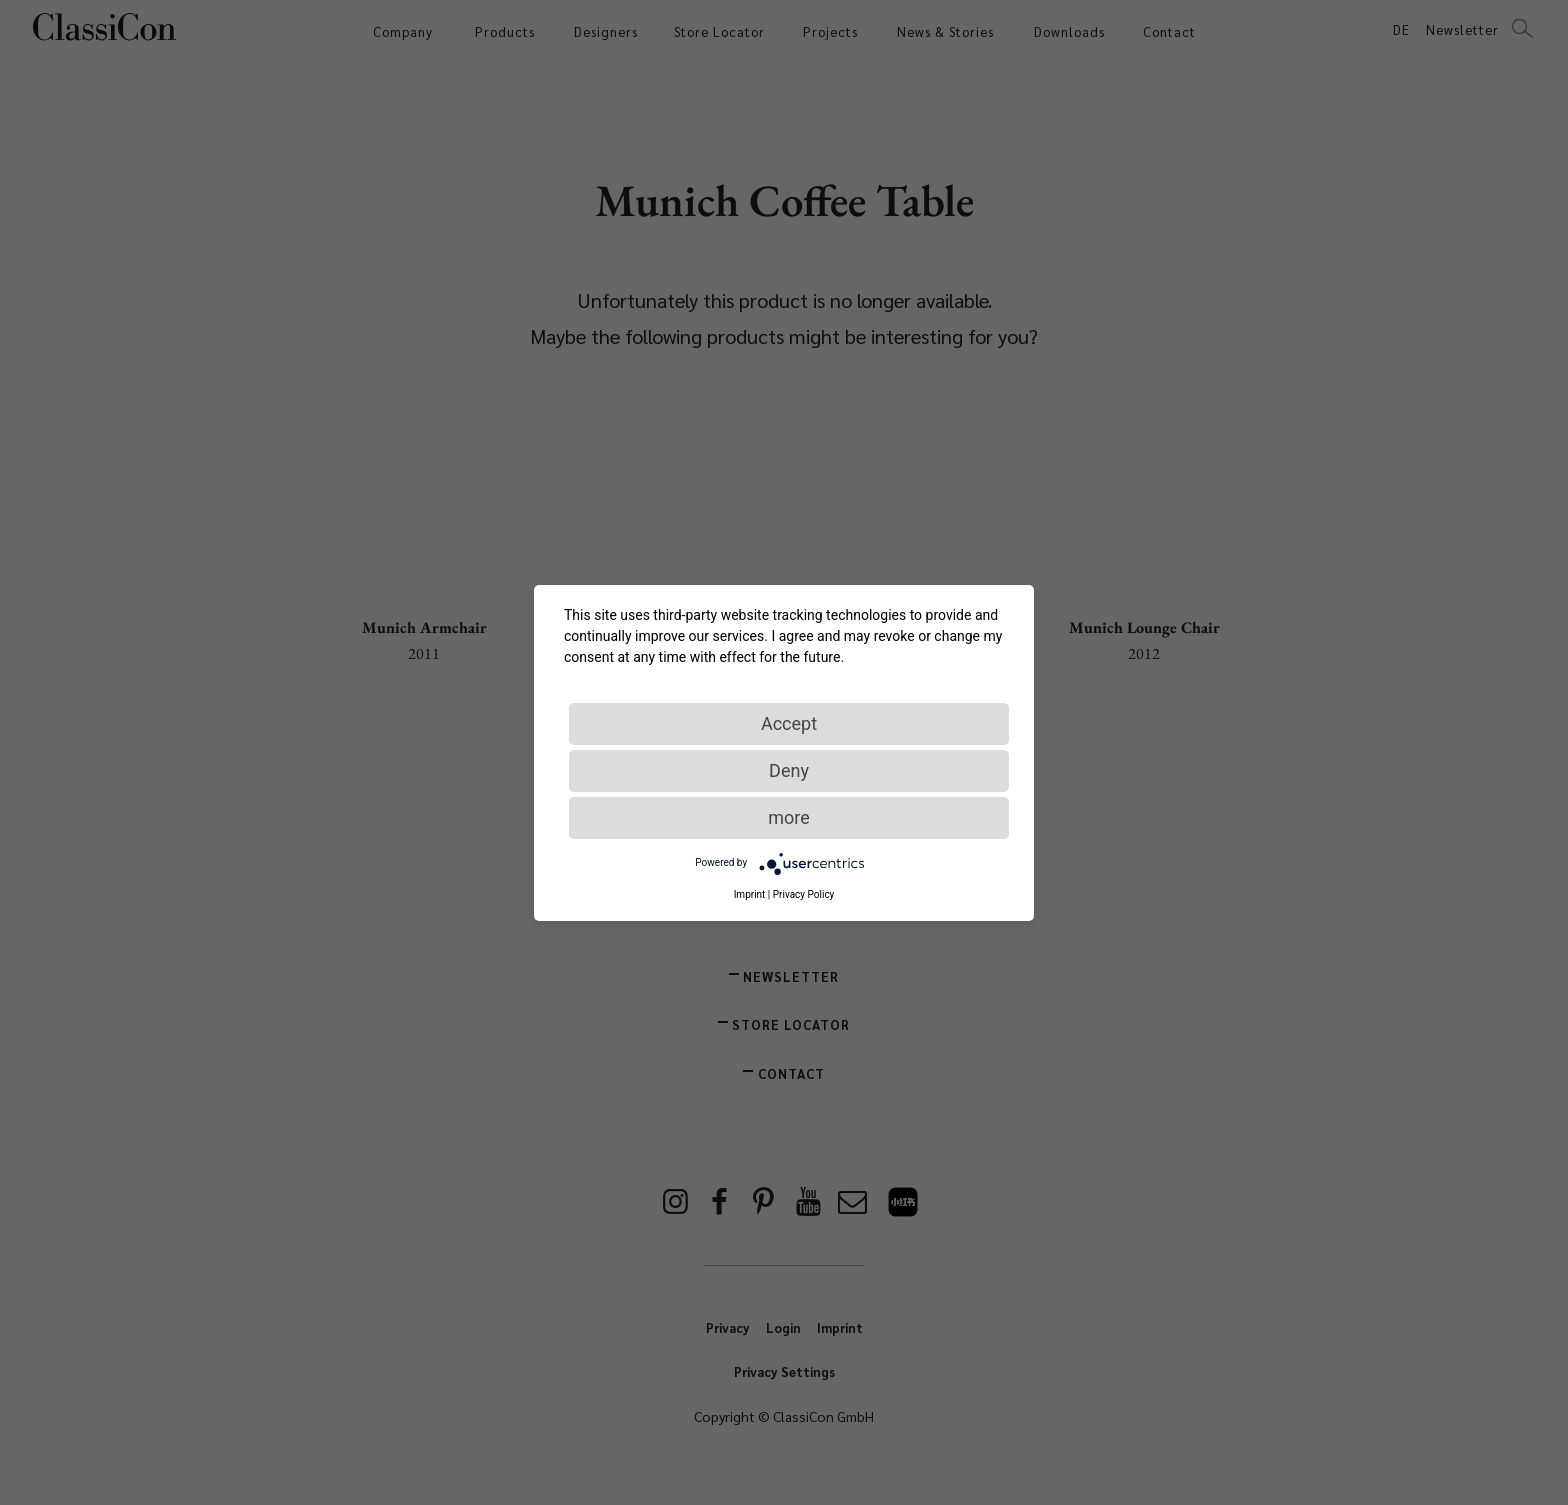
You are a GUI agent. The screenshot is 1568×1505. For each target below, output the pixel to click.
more (789, 817)
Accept (789, 723)
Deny (789, 770)
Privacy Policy (804, 894)
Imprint (750, 894)
